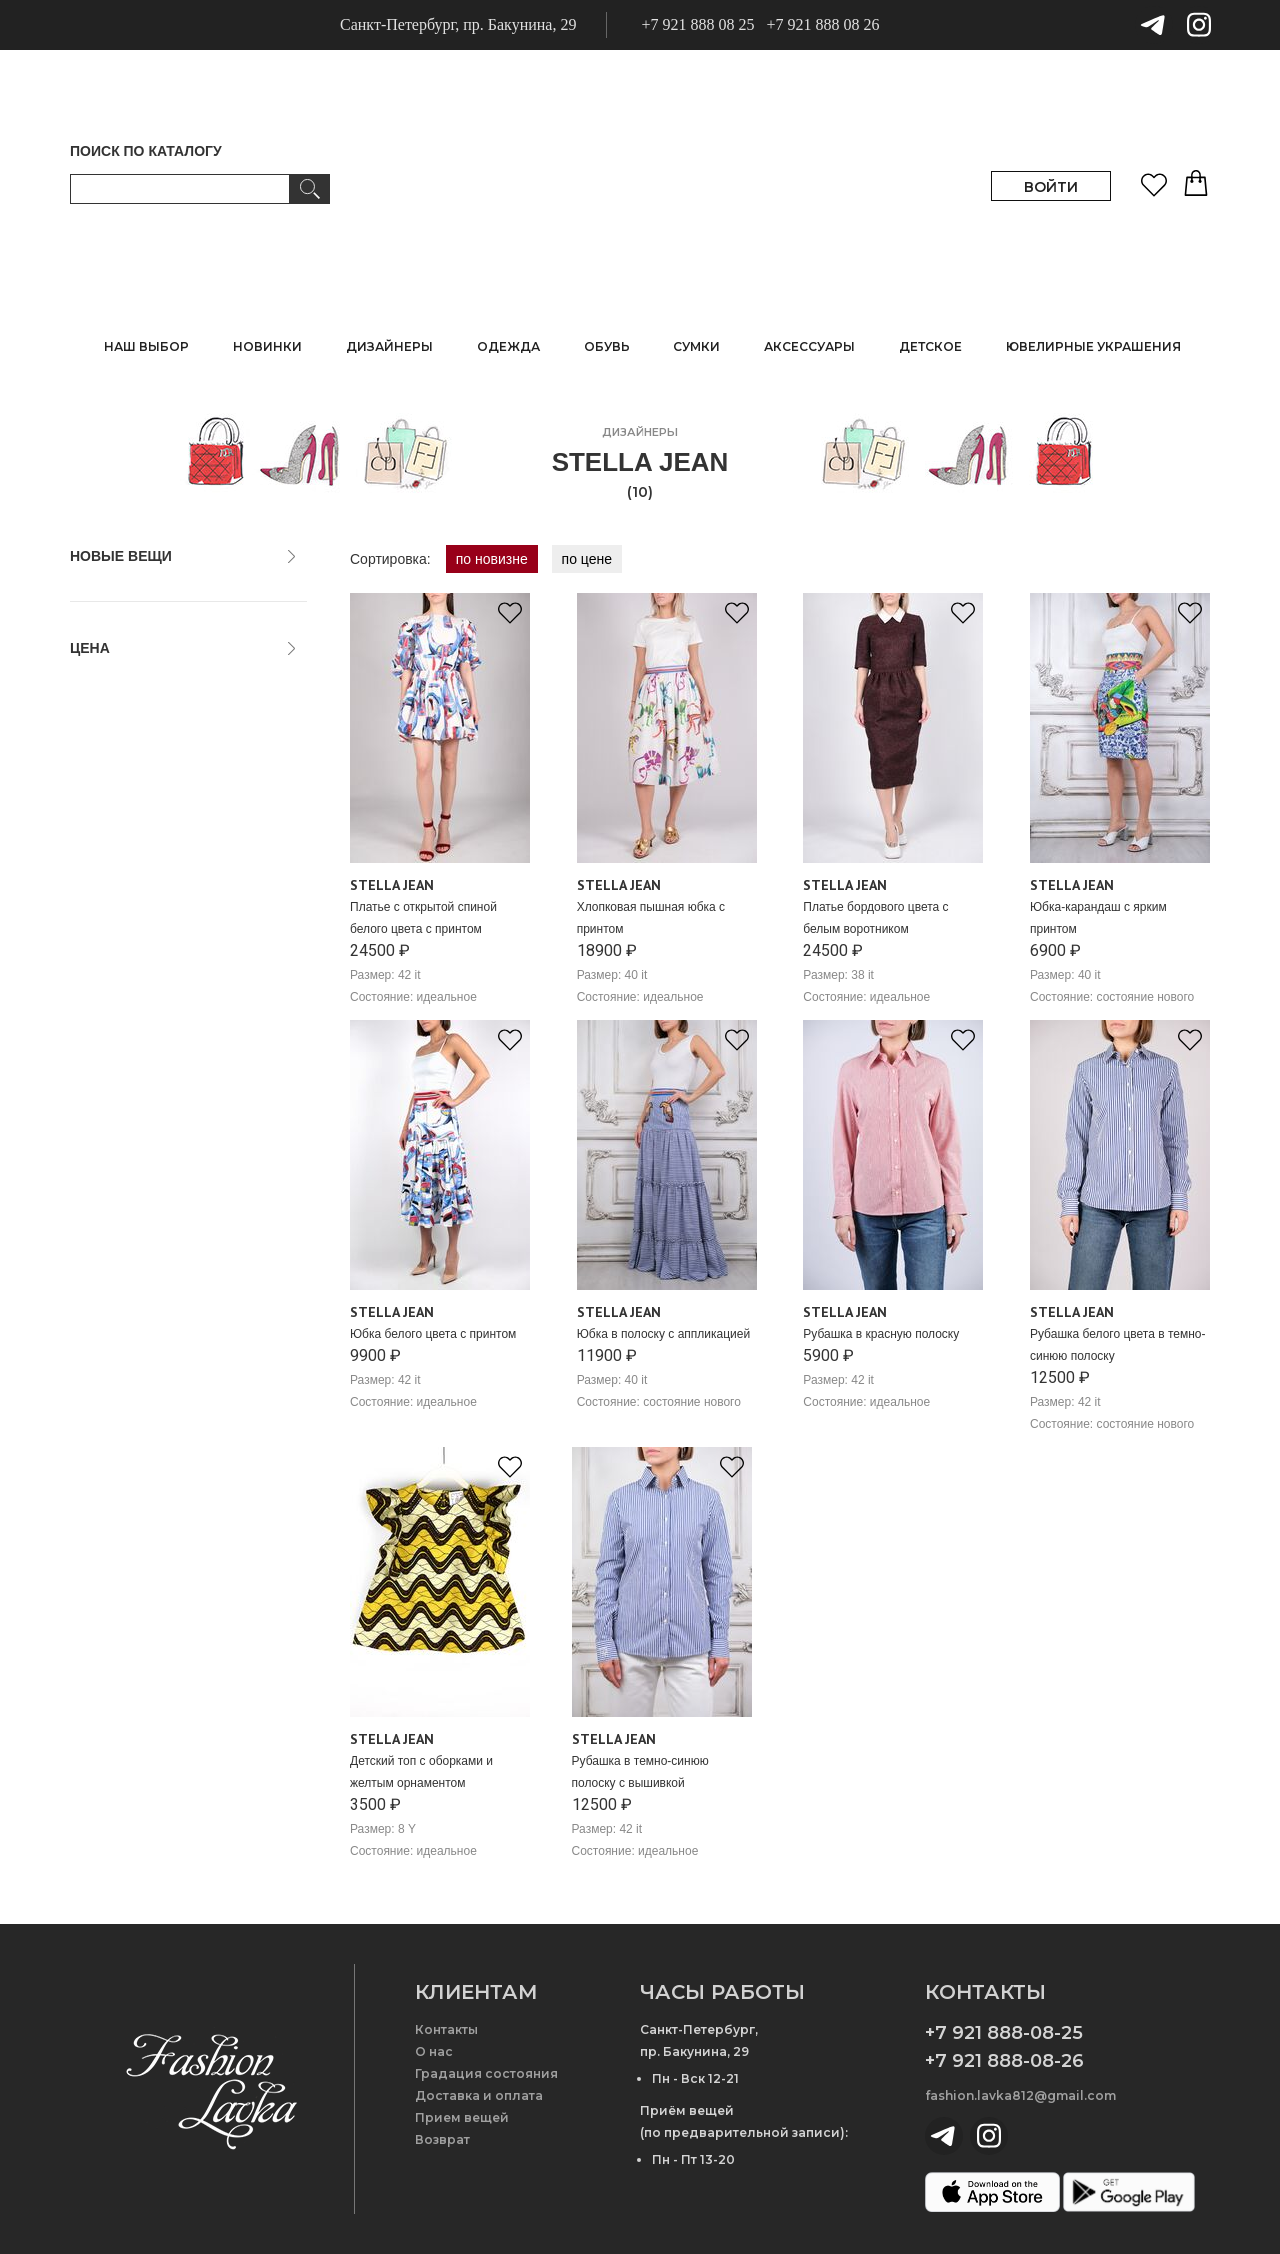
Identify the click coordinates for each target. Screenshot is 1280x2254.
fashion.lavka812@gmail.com (1020, 2095)
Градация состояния (486, 2073)
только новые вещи (143, 594)
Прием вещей (462, 2117)
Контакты (446, 2029)
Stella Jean (392, 885)
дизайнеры (640, 432)
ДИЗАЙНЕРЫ (389, 346)
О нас (434, 2051)
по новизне (492, 559)
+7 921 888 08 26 (822, 24)
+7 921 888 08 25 (697, 24)
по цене (587, 559)
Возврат (442, 2139)
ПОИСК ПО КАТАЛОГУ (146, 151)
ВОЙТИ (1051, 187)
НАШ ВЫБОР (146, 346)
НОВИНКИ (267, 346)
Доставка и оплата (479, 2095)
